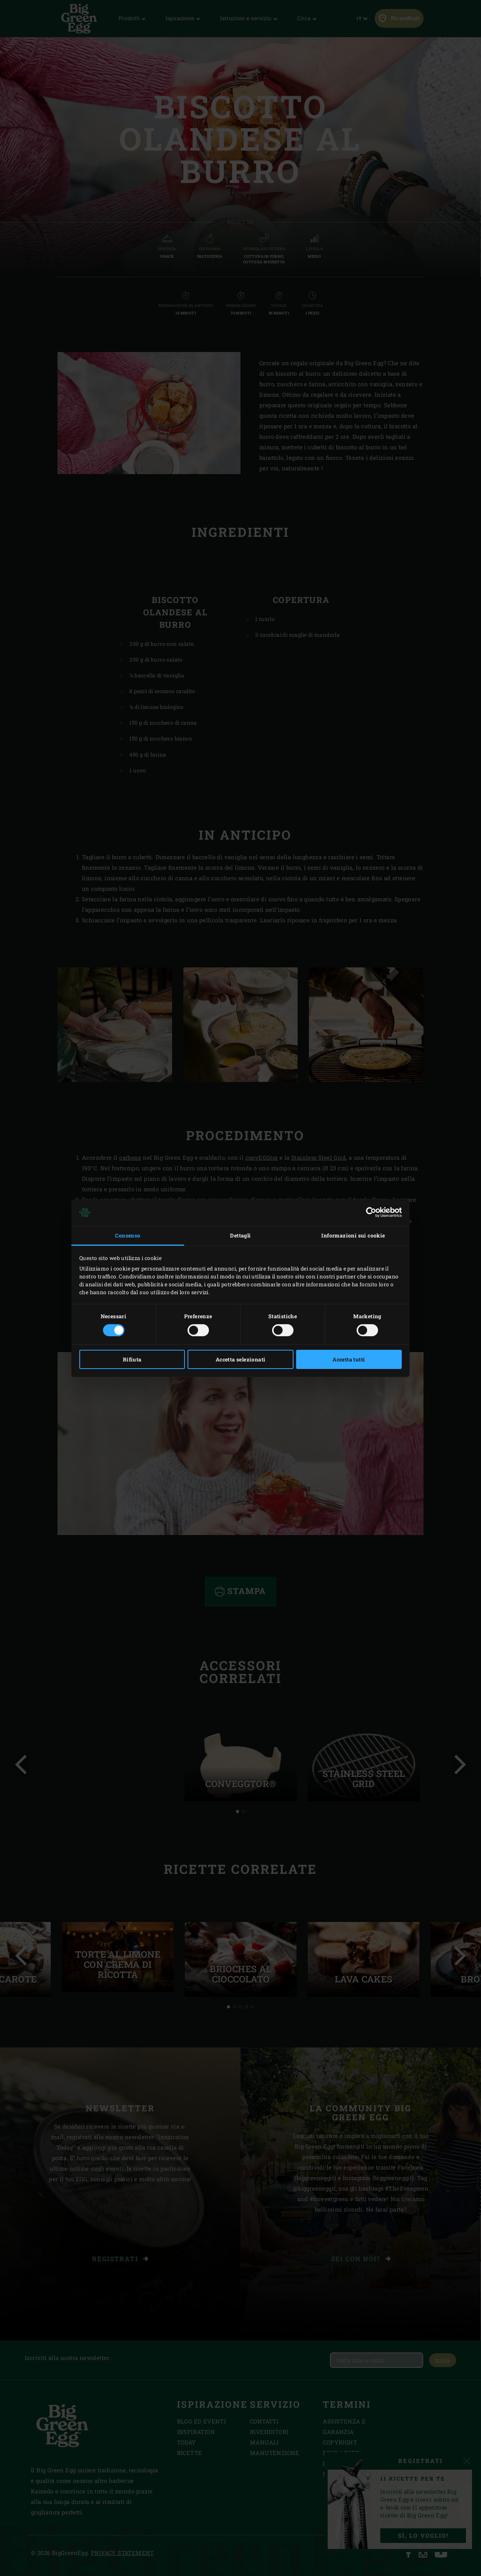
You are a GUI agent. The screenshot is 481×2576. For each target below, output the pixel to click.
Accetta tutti (349, 1359)
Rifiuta (132, 1359)
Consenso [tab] (127, 1235)
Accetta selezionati (241, 1359)
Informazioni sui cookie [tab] (353, 1235)
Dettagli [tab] (240, 1235)
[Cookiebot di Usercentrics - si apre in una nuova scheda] (369, 1212)
